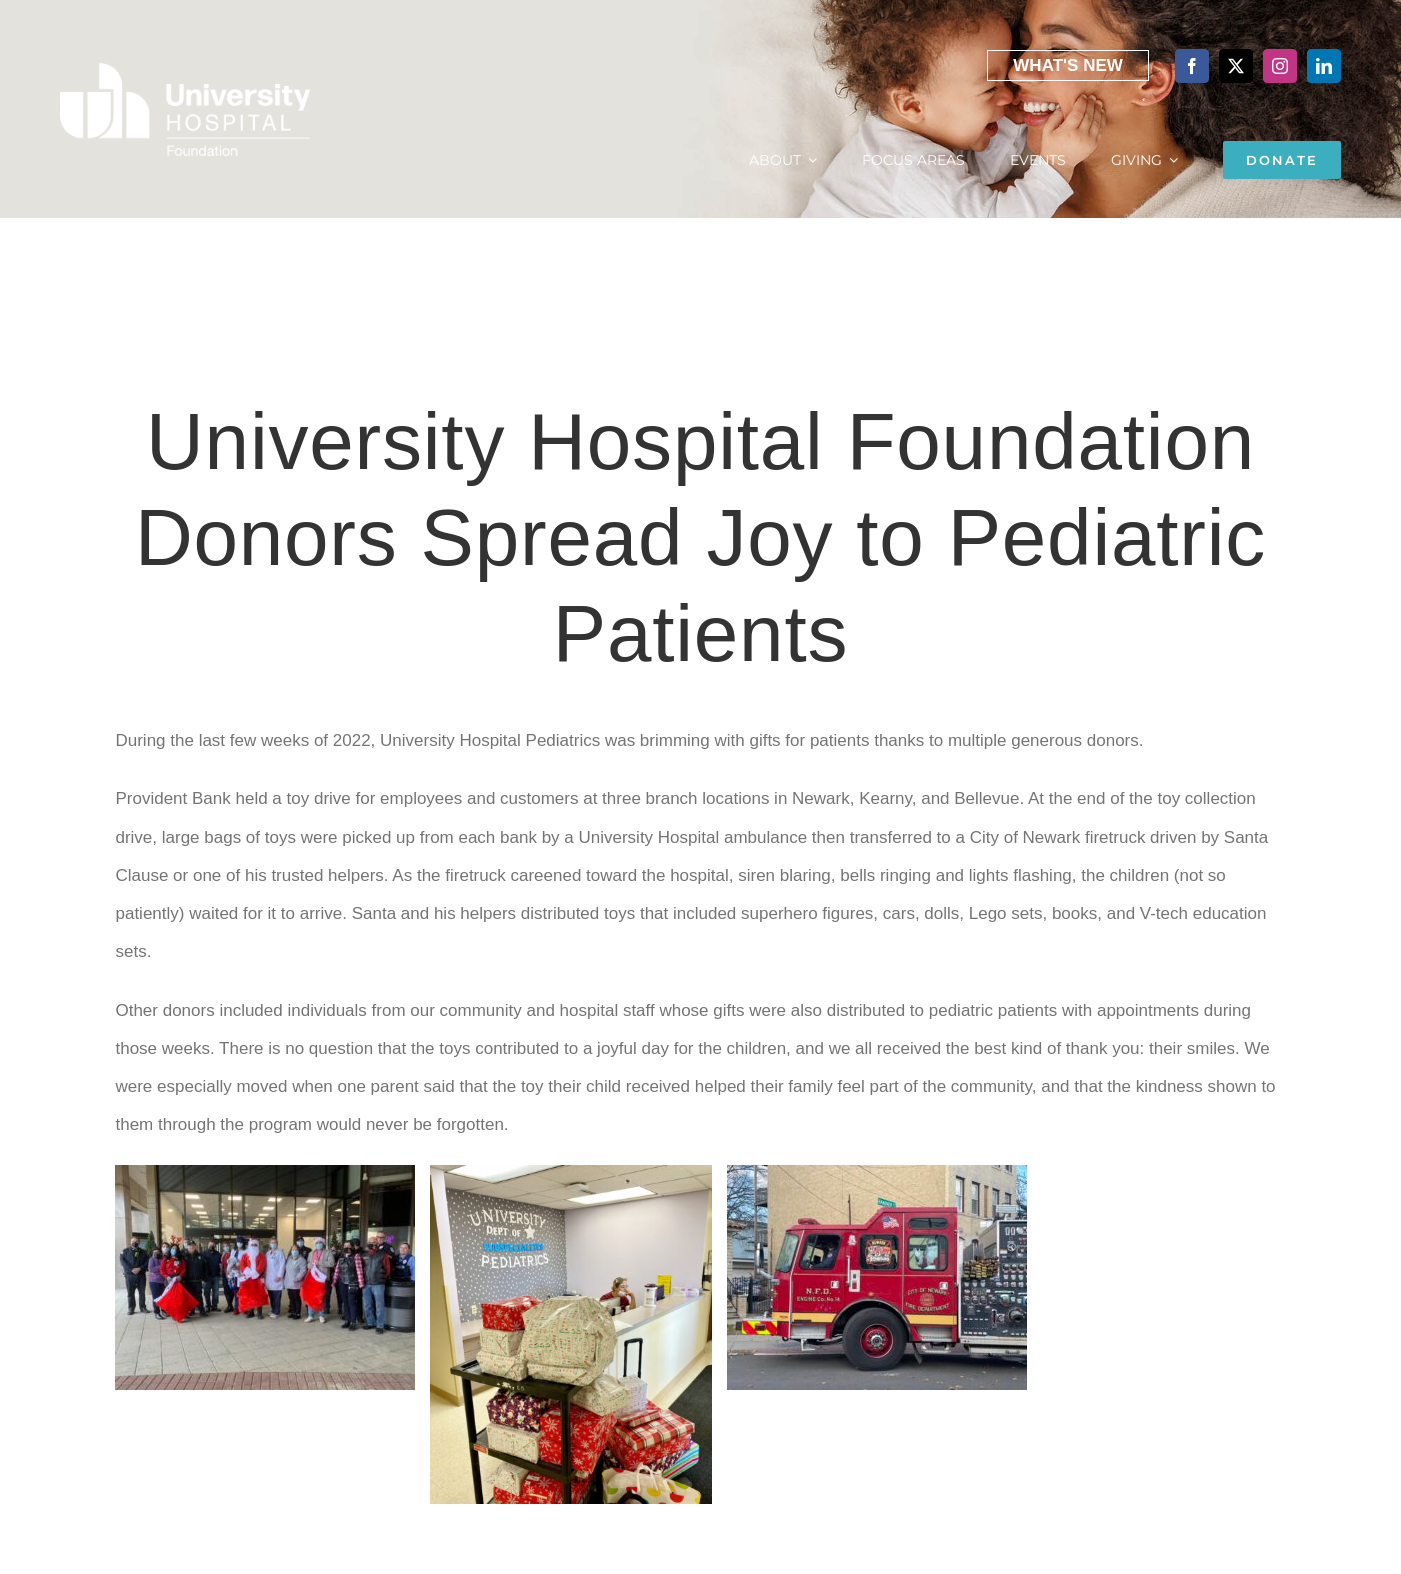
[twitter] (1236, 66)
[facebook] (1192, 66)
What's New (1068, 65)
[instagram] (1280, 66)
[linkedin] (1324, 66)
